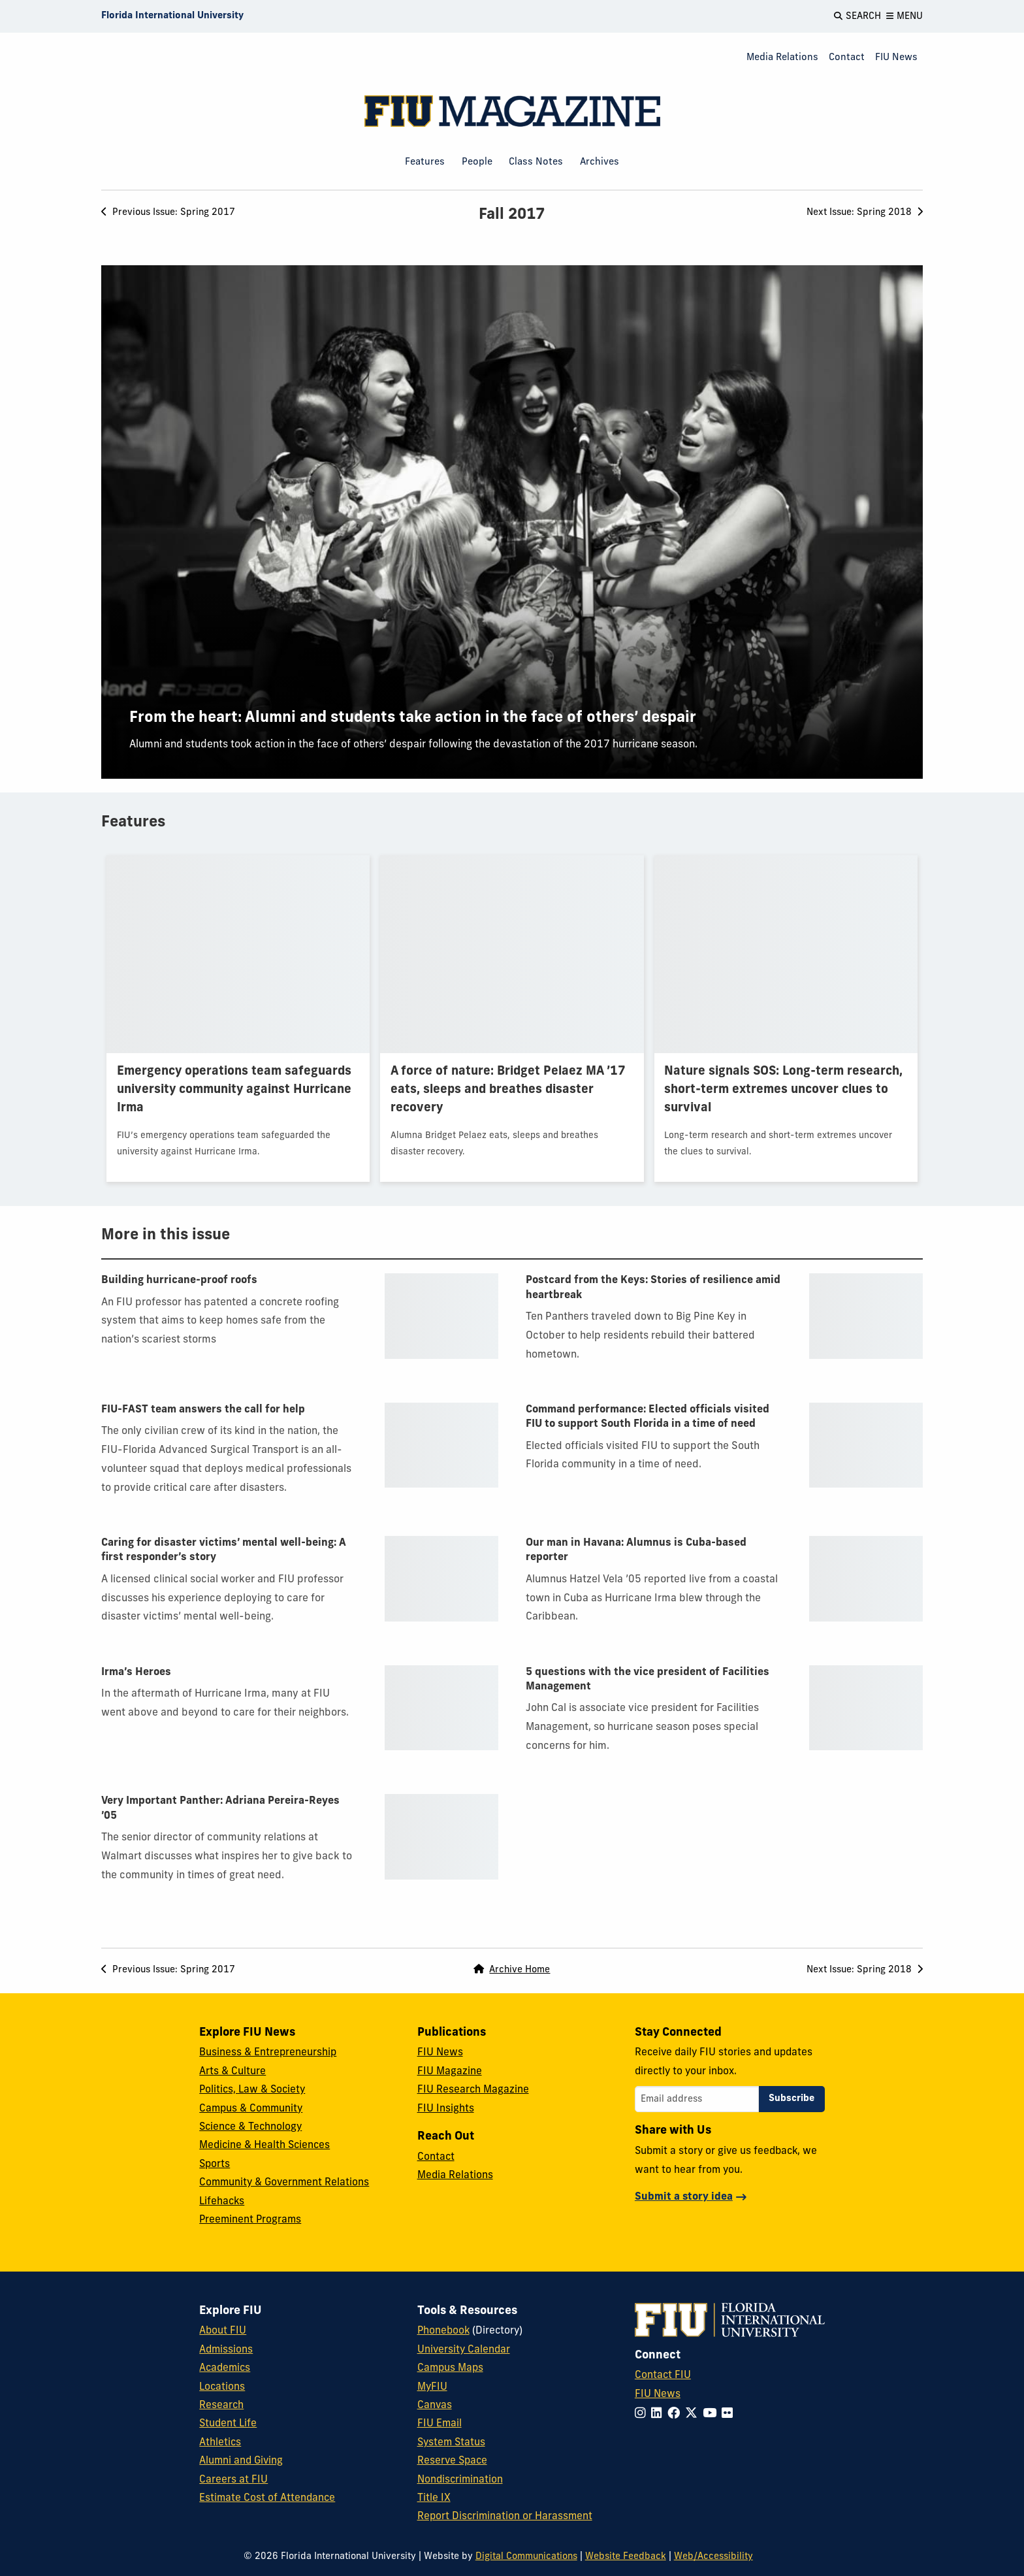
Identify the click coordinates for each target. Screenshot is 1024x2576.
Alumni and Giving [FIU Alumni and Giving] (241, 2461)
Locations (222, 2387)
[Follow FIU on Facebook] (676, 2414)
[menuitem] (782, 58)
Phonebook (443, 2331)
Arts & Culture (232, 2071)
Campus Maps (450, 2368)
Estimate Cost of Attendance (267, 2498)
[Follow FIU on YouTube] (712, 2414)
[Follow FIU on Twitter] (694, 2414)
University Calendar (463, 2350)
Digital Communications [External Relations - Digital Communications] (526, 2557)
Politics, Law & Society (252, 2090)
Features (425, 162)
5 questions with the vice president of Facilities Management (647, 1679)
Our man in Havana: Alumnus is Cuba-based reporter (636, 1550)
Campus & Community (250, 2109)
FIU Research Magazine (473, 2090)
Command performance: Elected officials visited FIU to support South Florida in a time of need (647, 1417)
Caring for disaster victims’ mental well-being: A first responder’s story (223, 1550)
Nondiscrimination (460, 2480)
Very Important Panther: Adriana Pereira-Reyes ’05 (220, 1808)
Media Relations (782, 58)
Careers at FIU (233, 2480)
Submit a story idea (684, 2197)
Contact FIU (663, 2375)
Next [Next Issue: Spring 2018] (865, 213)
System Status (451, 2442)
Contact (847, 58)
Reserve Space (452, 2461)
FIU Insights (445, 2109)
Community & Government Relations (284, 2182)
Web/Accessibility (713, 2557)
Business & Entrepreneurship (267, 2052)
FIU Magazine (449, 2071)
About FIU (222, 2331)
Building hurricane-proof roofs (179, 1280)
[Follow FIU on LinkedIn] (659, 2414)
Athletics (220, 2442)
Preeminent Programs (250, 2220)
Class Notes (536, 162)
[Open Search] (857, 16)
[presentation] (511, 522)
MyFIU (432, 2387)
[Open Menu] (904, 16)
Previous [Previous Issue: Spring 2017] (168, 213)
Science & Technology (250, 2127)
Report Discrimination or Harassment (504, 2516)
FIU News (896, 58)
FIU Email (439, 2424)
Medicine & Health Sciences (264, 2145)
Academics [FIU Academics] (224, 2368)
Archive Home (511, 1970)
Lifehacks (221, 2201)
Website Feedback (625, 2557)
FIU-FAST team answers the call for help (203, 1410)
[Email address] (697, 2099)
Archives (599, 162)
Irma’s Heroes (136, 1672)
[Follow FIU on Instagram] (643, 2414)
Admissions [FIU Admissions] (226, 2350)
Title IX (434, 2498)
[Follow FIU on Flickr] (730, 2414)
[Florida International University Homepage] (172, 16)
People (477, 162)
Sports (214, 2164)
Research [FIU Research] (221, 2405)
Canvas (434, 2405)
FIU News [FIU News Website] (657, 2394)
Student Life (228, 2424)
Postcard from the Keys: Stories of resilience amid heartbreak (653, 1287)
